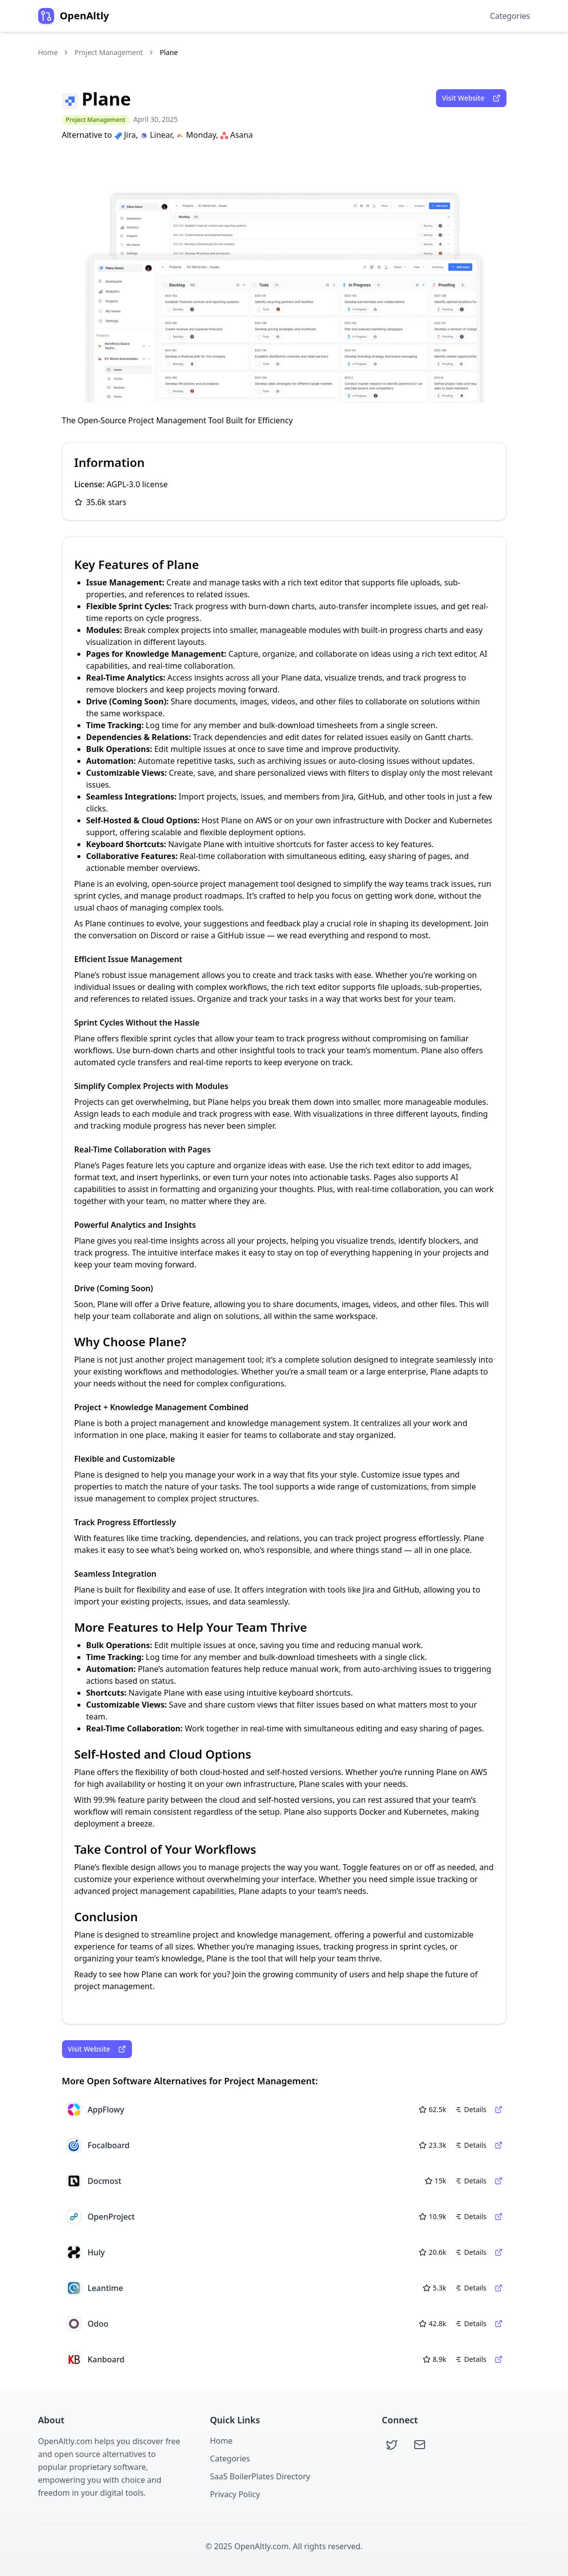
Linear (156, 134)
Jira (125, 134)
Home (48, 52)
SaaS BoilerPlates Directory (260, 2476)
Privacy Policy (235, 2494)
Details (470, 2109)
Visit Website (471, 98)
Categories (510, 15)
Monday (196, 134)
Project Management (108, 52)
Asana (236, 134)
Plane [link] (169, 52)
